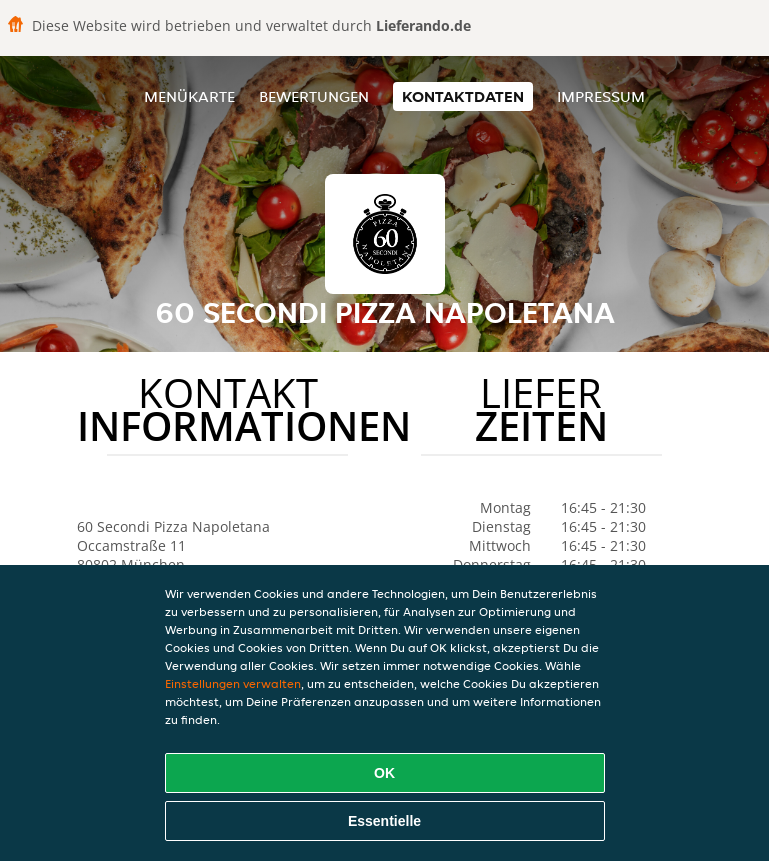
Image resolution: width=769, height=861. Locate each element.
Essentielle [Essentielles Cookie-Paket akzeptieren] (384, 821)
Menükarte (189, 96)
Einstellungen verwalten (233, 683)
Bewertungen (314, 96)
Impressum (601, 96)
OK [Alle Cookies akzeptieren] (384, 773)
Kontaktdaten (463, 96)
